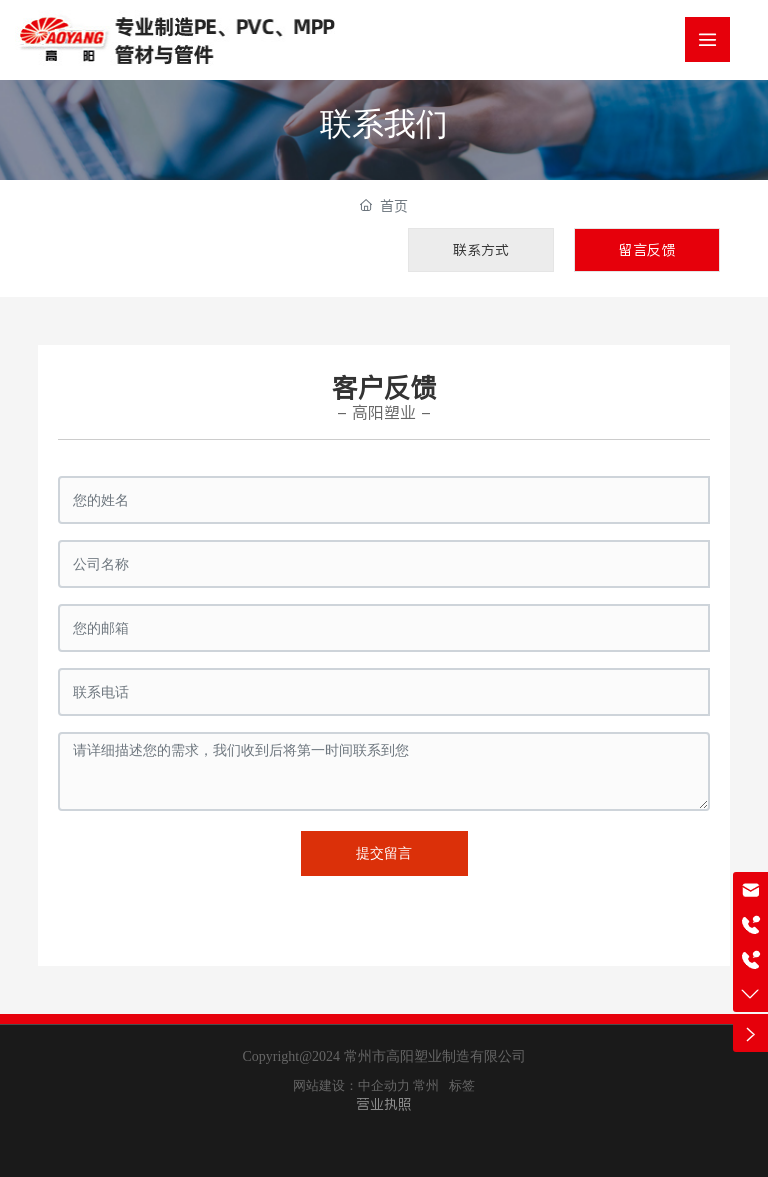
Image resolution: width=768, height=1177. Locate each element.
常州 (426, 1085)
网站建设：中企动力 (351, 1085)
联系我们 (384, 124)
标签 (462, 1085)
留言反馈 (647, 250)
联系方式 (481, 250)
